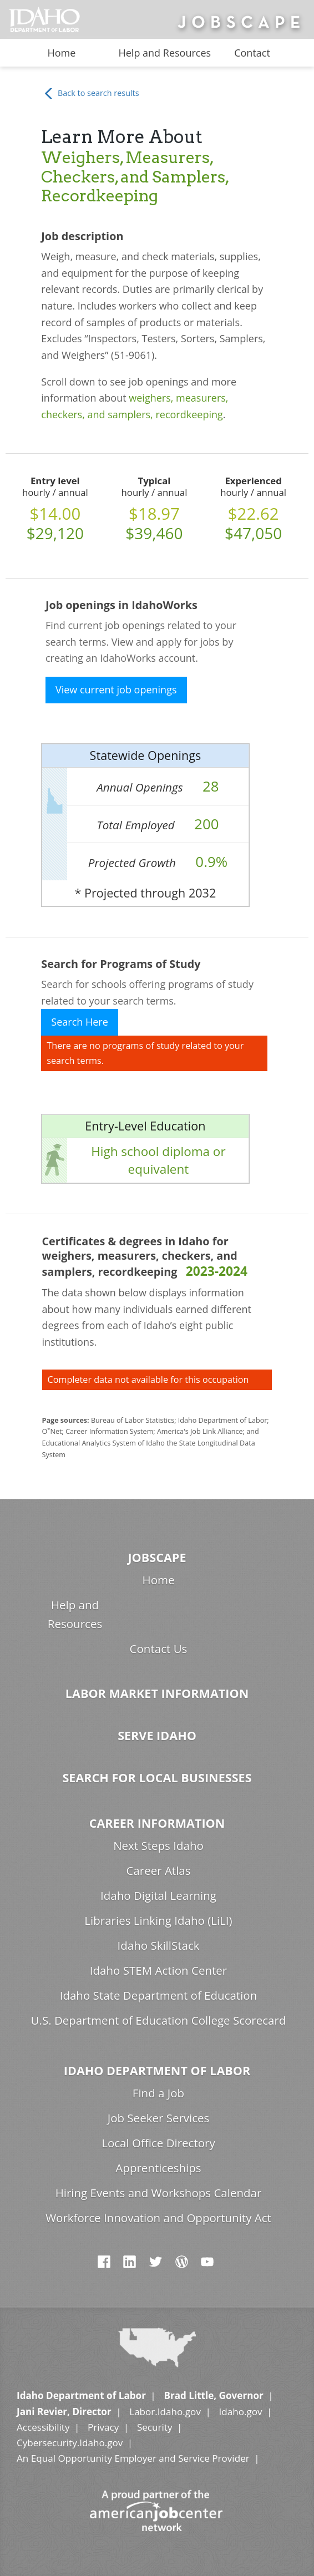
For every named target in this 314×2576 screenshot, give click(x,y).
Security (155, 2427)
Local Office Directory (158, 2143)
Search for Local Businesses (156, 1777)
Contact (252, 52)
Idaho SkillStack (158, 1945)
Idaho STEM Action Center (158, 1970)
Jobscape (157, 1557)
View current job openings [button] (116, 689)
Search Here (79, 1021)
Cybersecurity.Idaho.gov (70, 2442)
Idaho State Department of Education (158, 1995)
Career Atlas (158, 1870)
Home (61, 52)
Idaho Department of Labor (157, 2070)
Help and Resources (164, 52)
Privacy (103, 2427)
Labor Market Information (157, 1693)
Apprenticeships (158, 2168)
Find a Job (158, 2093)
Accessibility (43, 2427)
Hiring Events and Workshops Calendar (158, 2192)
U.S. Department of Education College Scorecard (158, 2020)
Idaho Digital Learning (158, 1895)
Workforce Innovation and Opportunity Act (158, 2217)
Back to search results (91, 93)
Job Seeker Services (159, 2118)
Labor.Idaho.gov (165, 2411)
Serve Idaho (157, 1735)
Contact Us (159, 1648)
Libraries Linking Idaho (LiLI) (158, 1920)
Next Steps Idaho (158, 1845)
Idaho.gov (240, 2411)
